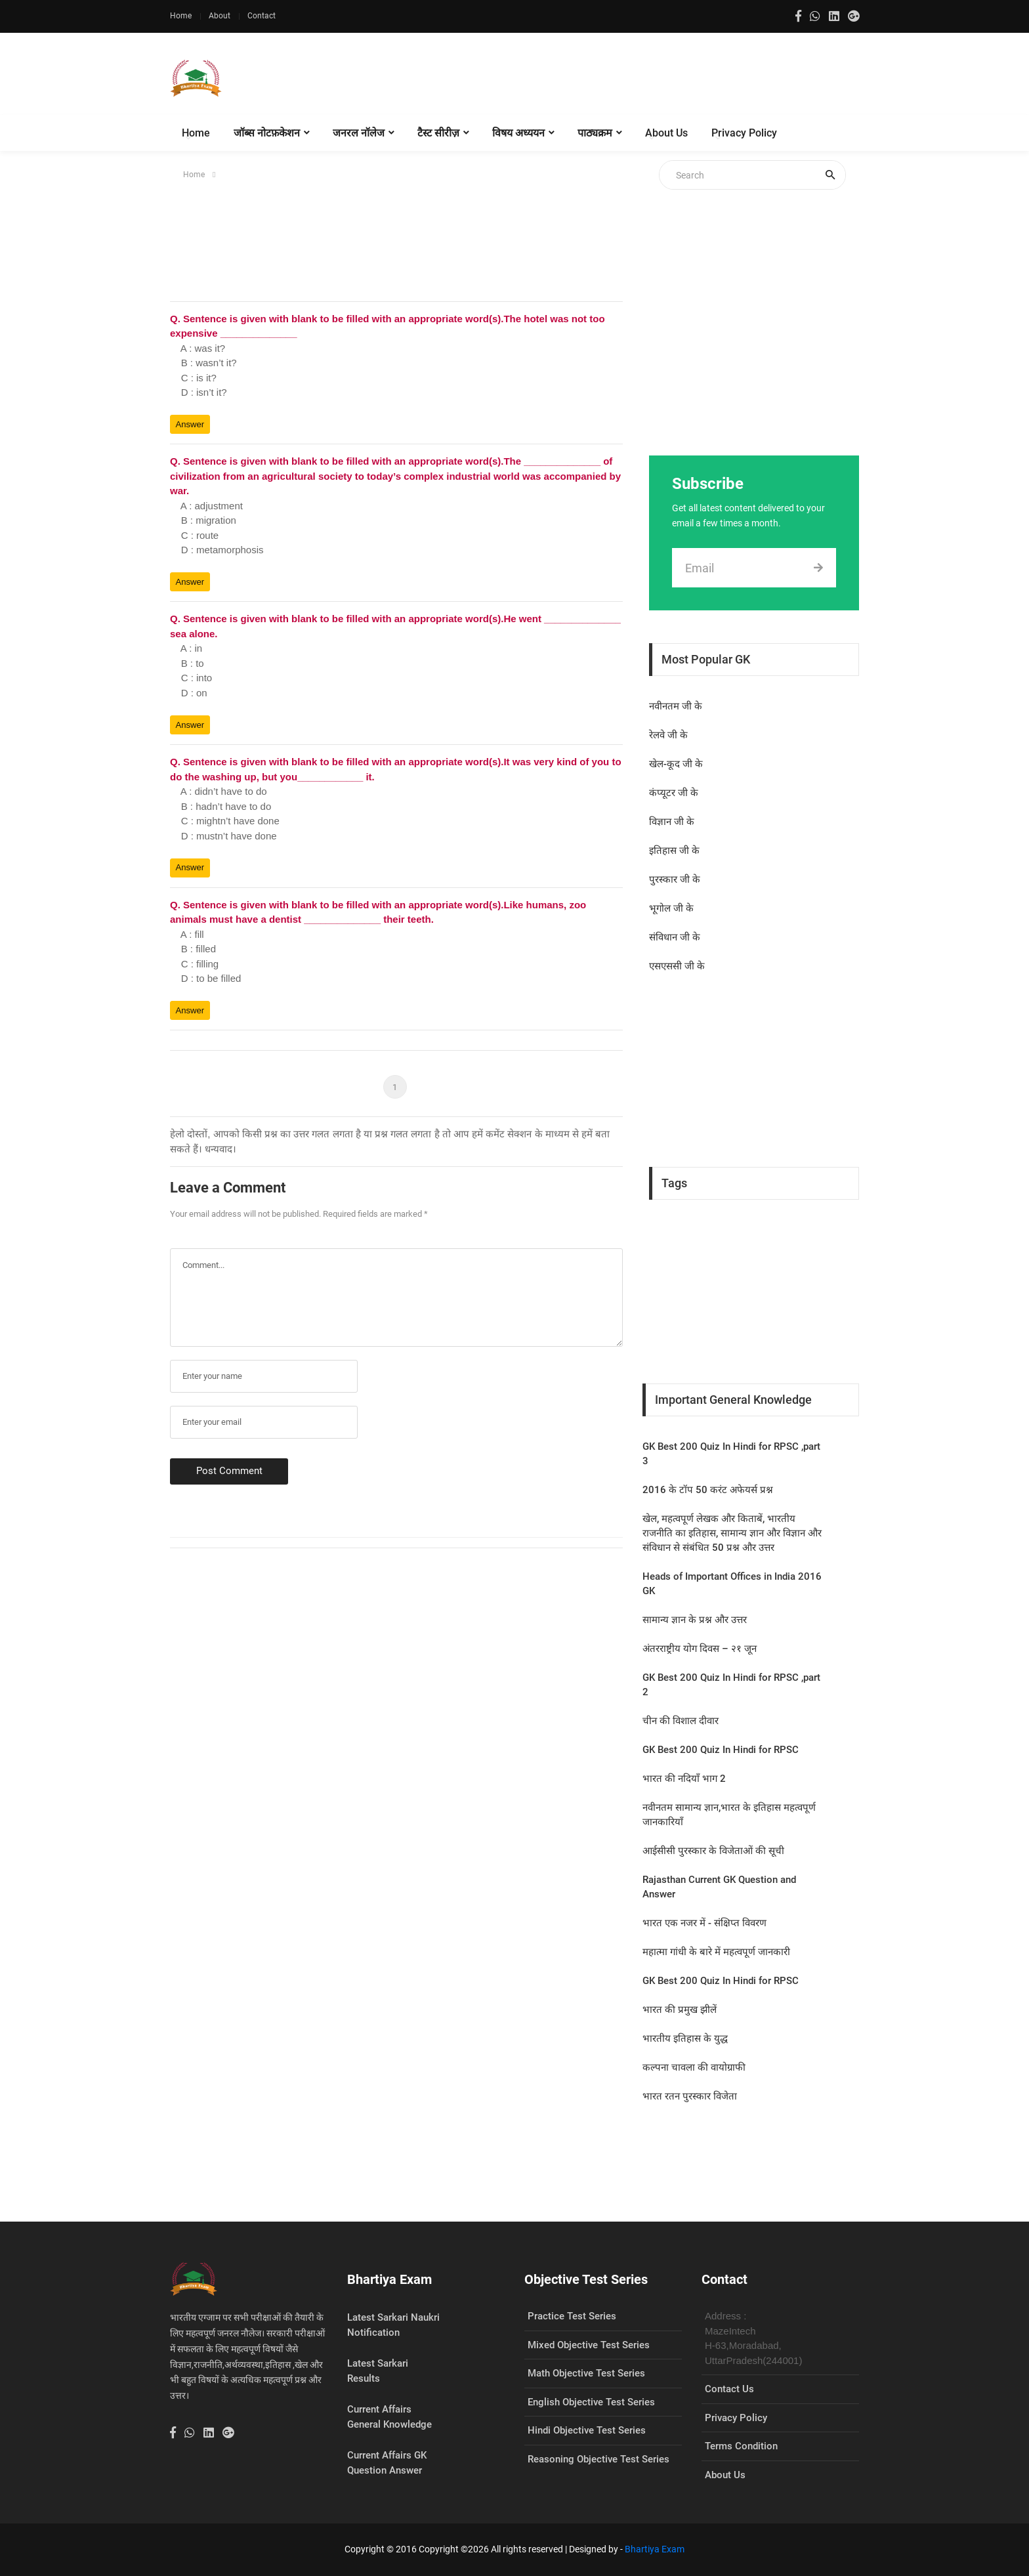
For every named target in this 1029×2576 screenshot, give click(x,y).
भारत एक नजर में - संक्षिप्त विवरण (704, 1923)
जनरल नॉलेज (359, 133)
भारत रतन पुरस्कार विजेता (689, 2096)
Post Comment (229, 1471)
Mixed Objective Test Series (589, 2345)
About (219, 15)
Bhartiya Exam (654, 2549)
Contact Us (729, 2389)
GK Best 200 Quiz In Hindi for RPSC (720, 1750)
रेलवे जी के (668, 735)
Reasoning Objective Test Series (598, 2459)
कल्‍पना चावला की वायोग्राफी (694, 2067)
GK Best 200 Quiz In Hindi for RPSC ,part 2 (731, 1685)
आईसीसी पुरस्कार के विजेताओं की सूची (713, 1851)
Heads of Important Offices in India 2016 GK (732, 1584)
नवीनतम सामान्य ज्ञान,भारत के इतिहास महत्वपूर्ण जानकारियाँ (729, 1815)
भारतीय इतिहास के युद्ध (685, 2038)
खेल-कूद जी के (676, 764)
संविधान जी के (674, 937)
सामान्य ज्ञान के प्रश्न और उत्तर (694, 1620)
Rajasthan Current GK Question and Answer (719, 1887)
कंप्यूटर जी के (673, 793)
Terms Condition (741, 2446)
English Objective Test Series (591, 2402)
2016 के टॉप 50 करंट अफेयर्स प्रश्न (707, 1490)
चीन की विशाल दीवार (680, 1721)
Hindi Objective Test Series (587, 2430)
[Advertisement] (620, 78)
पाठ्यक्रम (595, 133)
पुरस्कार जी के (674, 879)
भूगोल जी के (671, 908)
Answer (190, 424)
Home (181, 15)
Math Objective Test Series (586, 2373)
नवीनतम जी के (675, 706)
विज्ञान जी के (671, 822)
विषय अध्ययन (518, 133)
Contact (261, 15)
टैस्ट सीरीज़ (438, 133)
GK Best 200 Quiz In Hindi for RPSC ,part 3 (731, 1454)
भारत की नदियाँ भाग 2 (684, 1778)
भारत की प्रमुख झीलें (679, 2010)
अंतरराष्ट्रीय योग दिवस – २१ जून (699, 1649)
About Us (666, 133)
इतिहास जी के (674, 850)
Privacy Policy (744, 133)
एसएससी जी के (677, 966)
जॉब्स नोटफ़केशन (267, 133)
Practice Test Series (572, 2316)
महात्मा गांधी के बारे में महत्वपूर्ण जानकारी (716, 1952)
